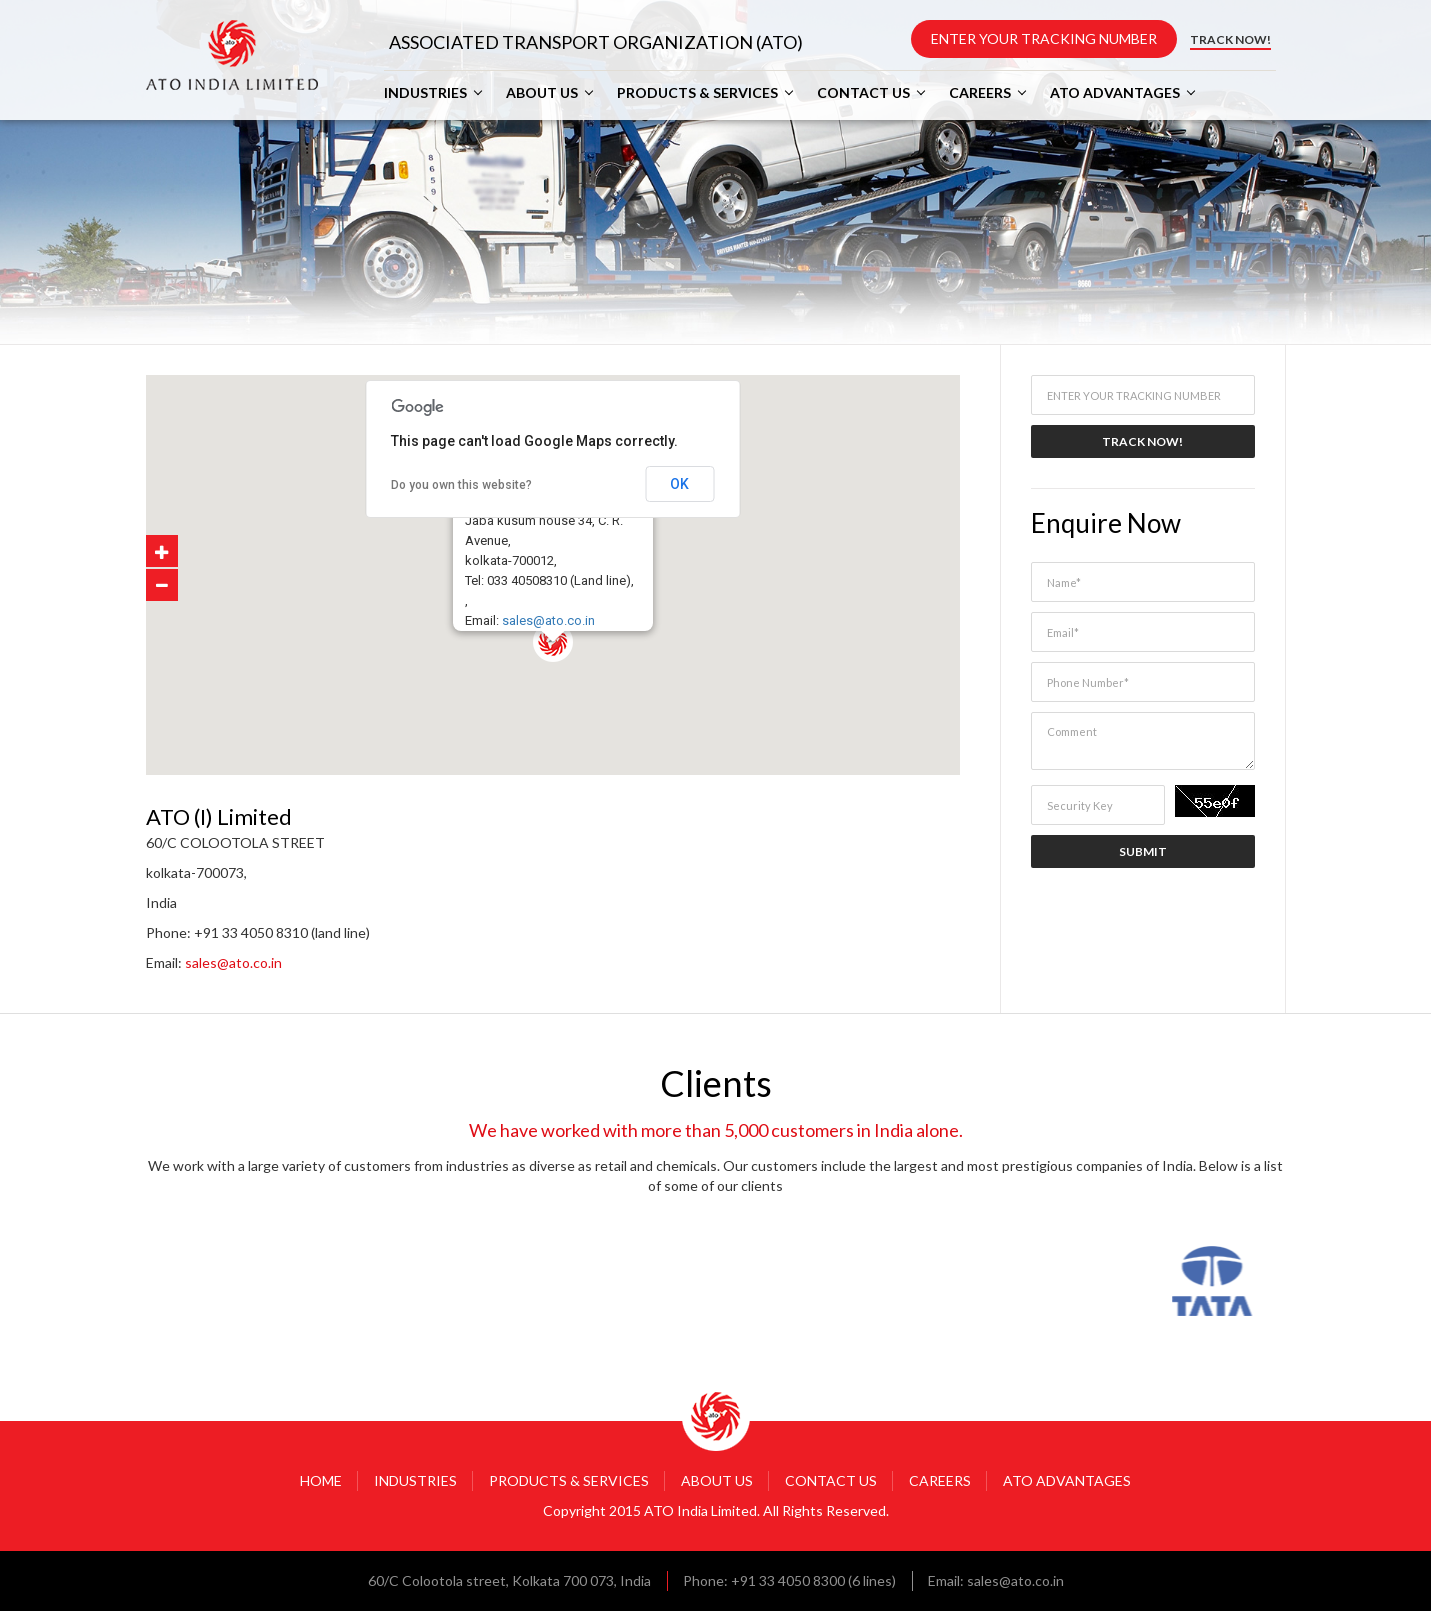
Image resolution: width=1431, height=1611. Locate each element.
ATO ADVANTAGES (1115, 93)
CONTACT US (863, 93)
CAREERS (980, 93)
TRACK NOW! (1230, 39)
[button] (598, 686)
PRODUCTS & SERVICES (697, 93)
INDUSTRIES (425, 93)
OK (679, 484)
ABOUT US (542, 93)
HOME (321, 1480)
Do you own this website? (461, 485)
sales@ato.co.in (548, 620)
